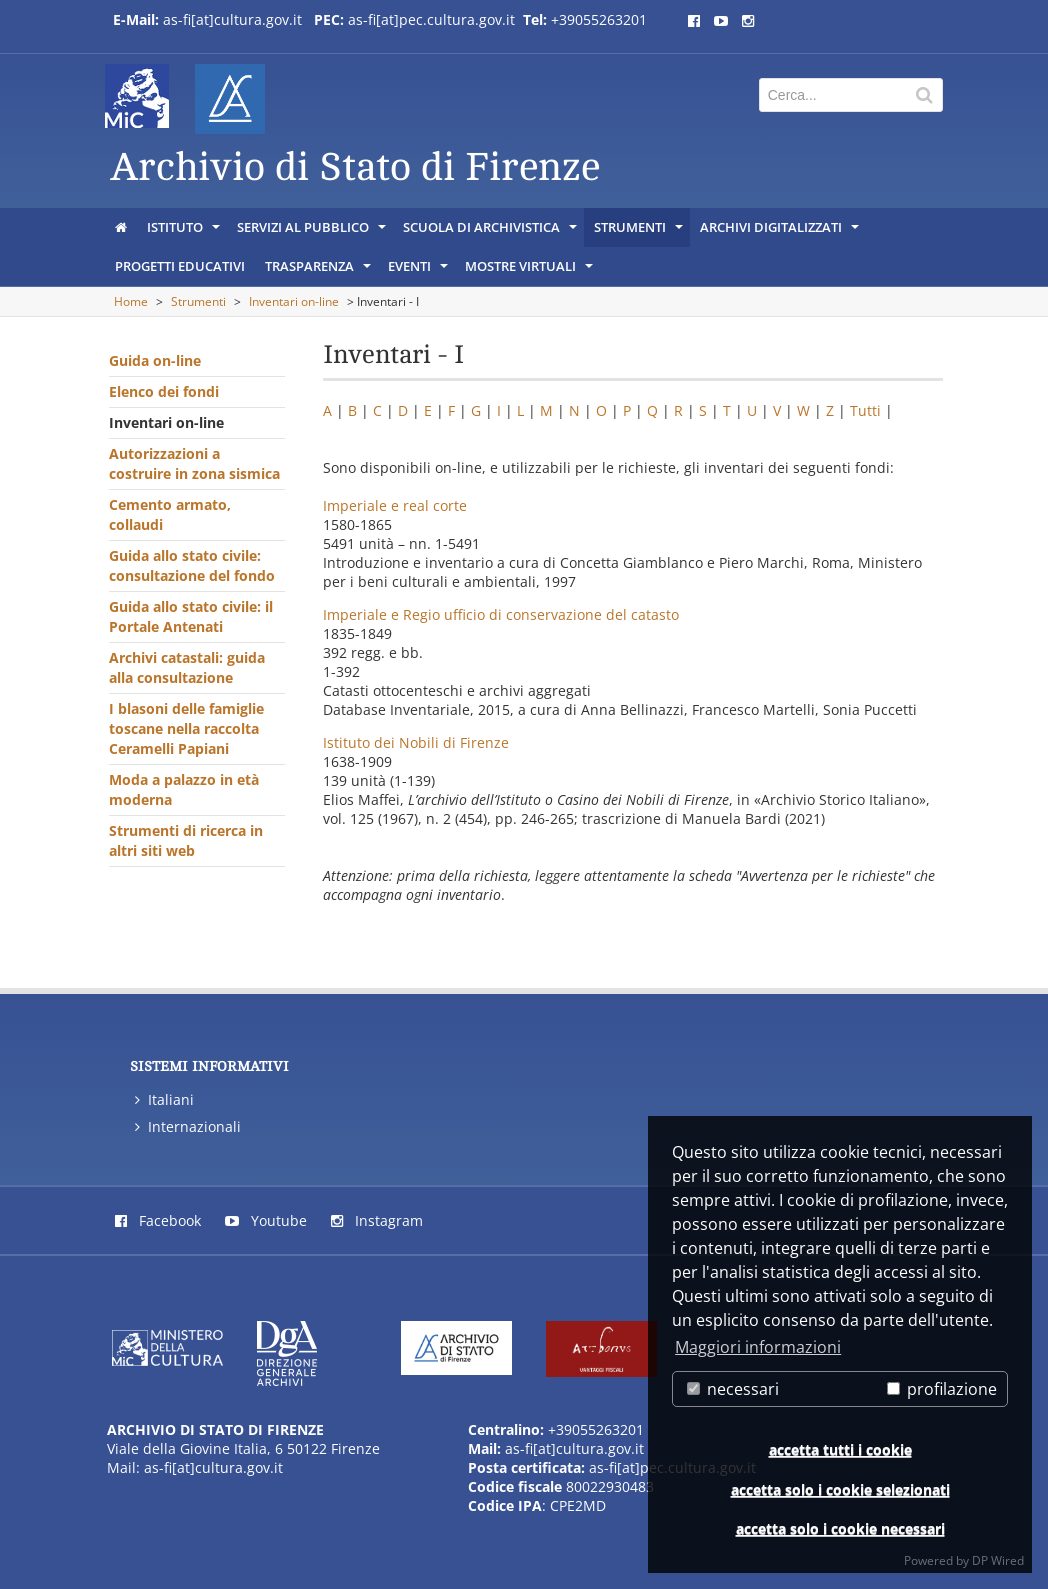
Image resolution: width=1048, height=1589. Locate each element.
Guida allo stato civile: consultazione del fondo (192, 565)
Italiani (164, 1099)
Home (131, 301)
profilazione (942, 1389)
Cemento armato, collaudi (170, 514)
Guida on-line (155, 360)
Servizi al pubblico (313, 232)
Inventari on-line (294, 301)
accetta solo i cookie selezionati (840, 1489)
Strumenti (640, 232)
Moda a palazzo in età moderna (184, 789)
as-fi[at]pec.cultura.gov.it (431, 19)
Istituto (185, 232)
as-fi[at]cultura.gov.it (232, 19)
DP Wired (998, 1560)
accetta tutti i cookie (840, 1449)
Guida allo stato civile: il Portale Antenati (191, 616)
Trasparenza (319, 271)
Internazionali (188, 1126)
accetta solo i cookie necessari (840, 1528)
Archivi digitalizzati (781, 232)
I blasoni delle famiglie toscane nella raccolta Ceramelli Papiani (186, 728)
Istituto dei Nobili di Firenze (416, 742)
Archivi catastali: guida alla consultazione (187, 667)
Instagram (377, 1220)
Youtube (266, 1220)
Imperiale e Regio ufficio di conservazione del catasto (501, 614)
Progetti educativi (180, 266)
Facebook (158, 1220)
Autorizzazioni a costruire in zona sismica (194, 463)
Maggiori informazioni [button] (758, 1347)
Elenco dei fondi (164, 391)
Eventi (419, 271)
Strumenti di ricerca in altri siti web (186, 840)
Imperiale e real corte (395, 505)
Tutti (865, 410)
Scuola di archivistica (491, 232)
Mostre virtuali (530, 271)
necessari (733, 1389)
